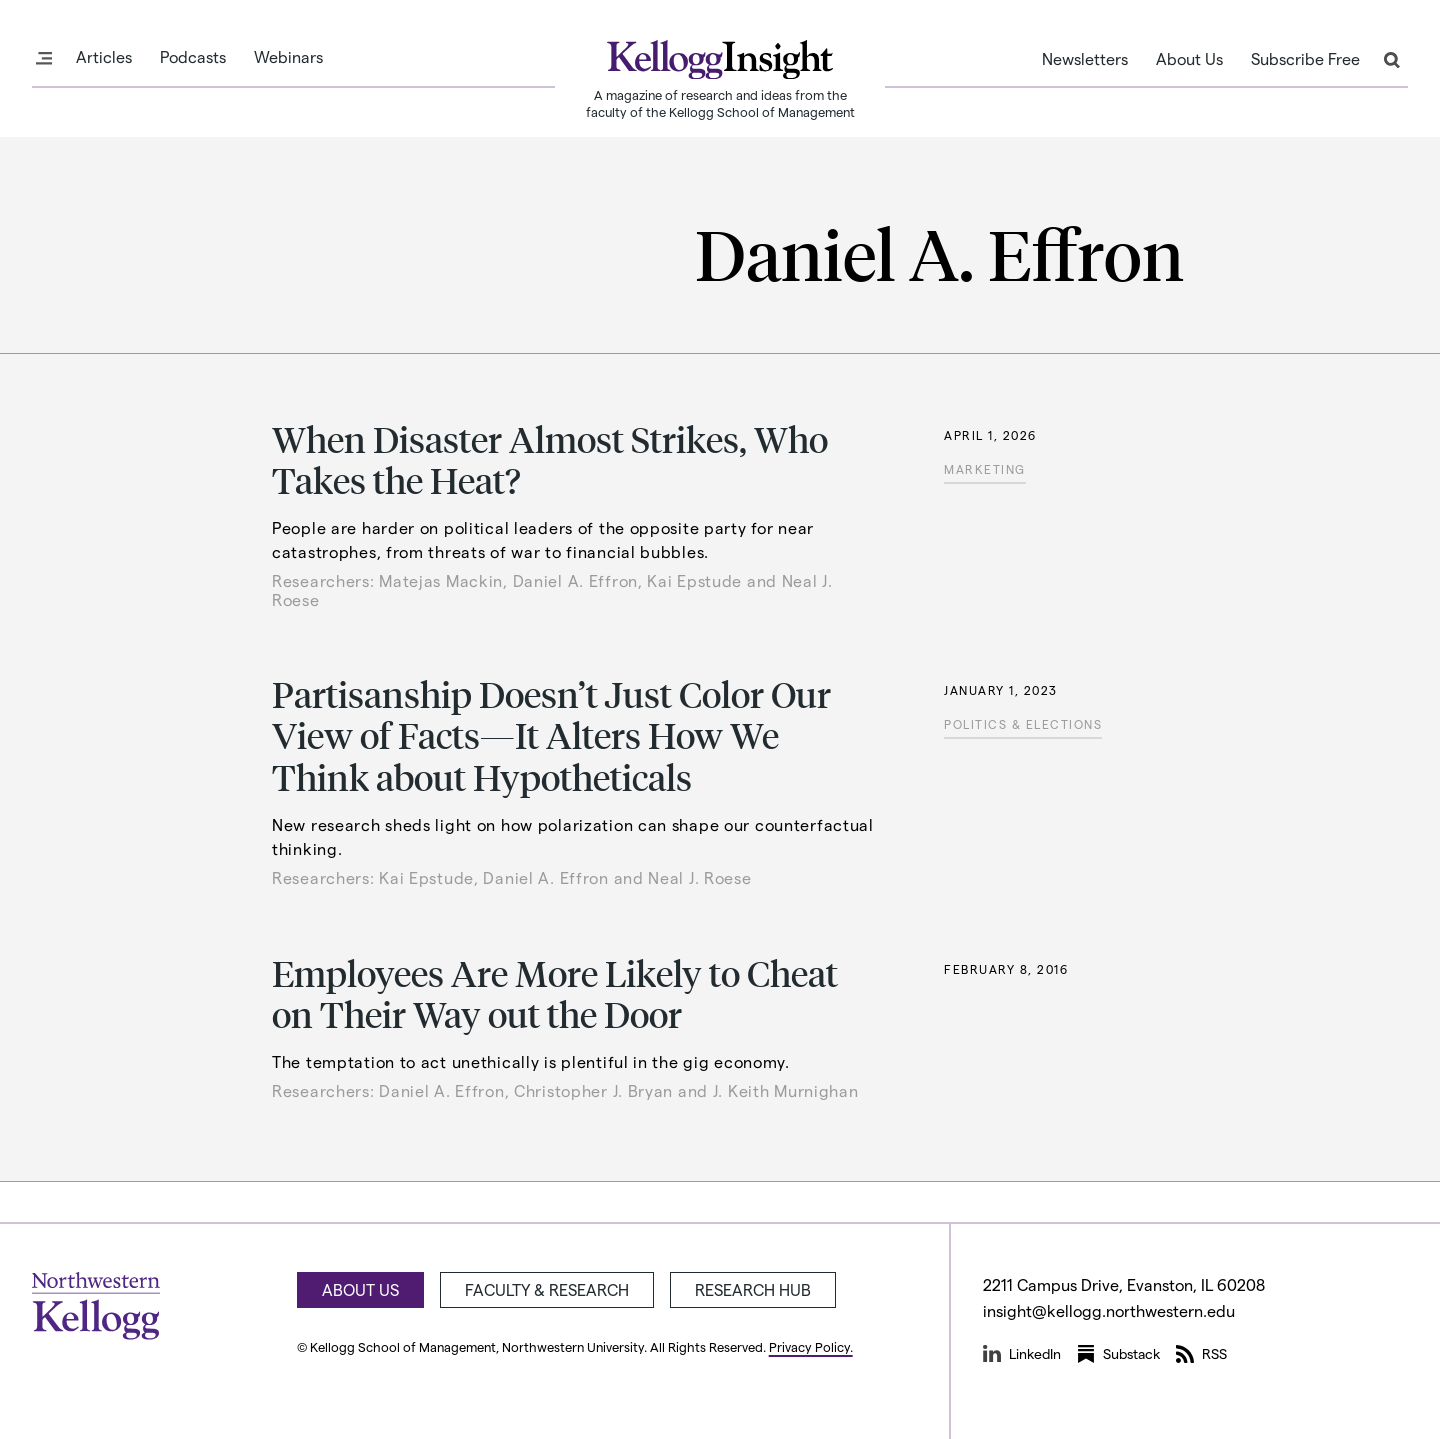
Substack (1118, 1354)
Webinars (288, 57)
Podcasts (193, 57)
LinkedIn (1022, 1354)
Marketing (985, 469)
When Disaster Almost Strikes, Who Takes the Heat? (550, 459)
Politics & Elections (1023, 724)
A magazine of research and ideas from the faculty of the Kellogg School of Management (720, 103)
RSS (1201, 1354)
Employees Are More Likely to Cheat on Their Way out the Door (555, 993)
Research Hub (753, 1289)
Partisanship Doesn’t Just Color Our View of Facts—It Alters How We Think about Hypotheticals (551, 735)
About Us (1189, 59)
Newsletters (1085, 59)
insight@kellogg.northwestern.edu (1109, 1310)
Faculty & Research (547, 1289)
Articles (104, 57)
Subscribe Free (1305, 59)
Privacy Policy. (811, 1346)
